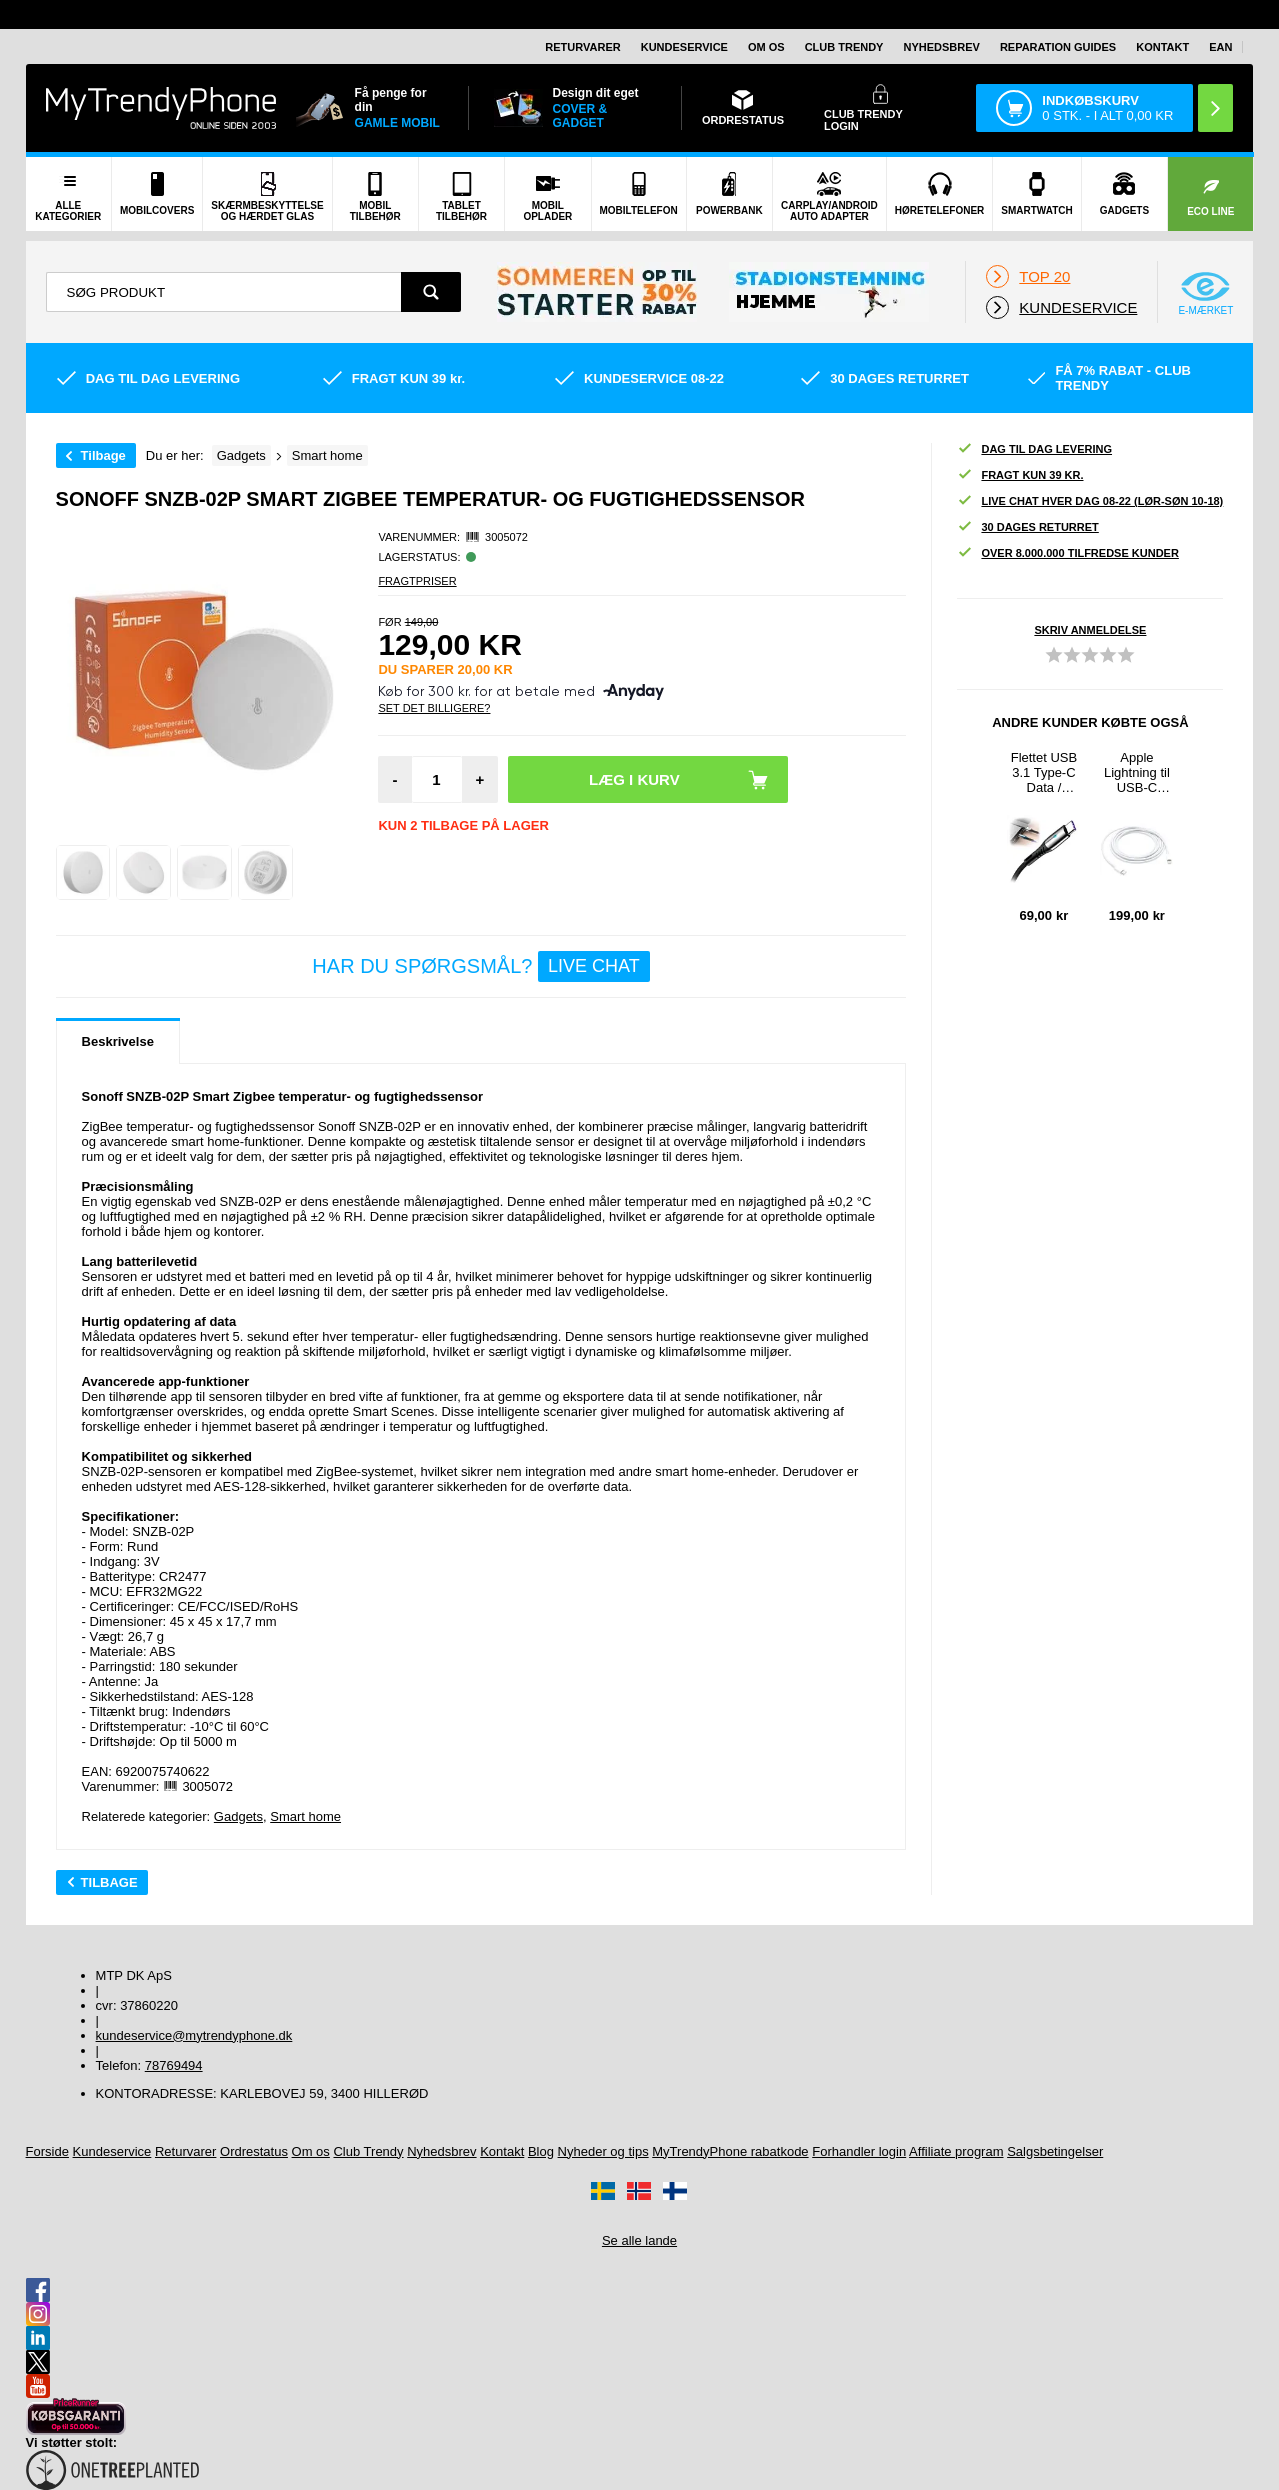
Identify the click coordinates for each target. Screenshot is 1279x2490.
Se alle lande (639, 2240)
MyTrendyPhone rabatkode (730, 2151)
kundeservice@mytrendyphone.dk (194, 2035)
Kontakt (1162, 47)
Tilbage (103, 455)
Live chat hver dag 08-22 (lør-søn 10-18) (1090, 501)
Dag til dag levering (1034, 449)
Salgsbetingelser (1055, 2151)
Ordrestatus (254, 2151)
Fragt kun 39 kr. (1020, 475)
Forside (47, 2151)
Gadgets (238, 1816)
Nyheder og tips (603, 2151)
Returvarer (582, 47)
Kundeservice (684, 47)
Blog (541, 2151)
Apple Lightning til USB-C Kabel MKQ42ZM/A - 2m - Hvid (1137, 772)
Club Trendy (844, 47)
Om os (766, 47)
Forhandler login (859, 2151)
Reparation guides (1058, 47)
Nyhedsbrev (941, 47)
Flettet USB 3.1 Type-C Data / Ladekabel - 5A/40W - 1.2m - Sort (1044, 772)
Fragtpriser (417, 581)
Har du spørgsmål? (480, 966)
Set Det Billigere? (434, 708)
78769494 (174, 2065)
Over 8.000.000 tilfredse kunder (1067, 553)
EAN (1220, 47)
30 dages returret (1027, 527)
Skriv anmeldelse (1090, 630)
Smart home (305, 1816)
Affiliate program (956, 2151)
